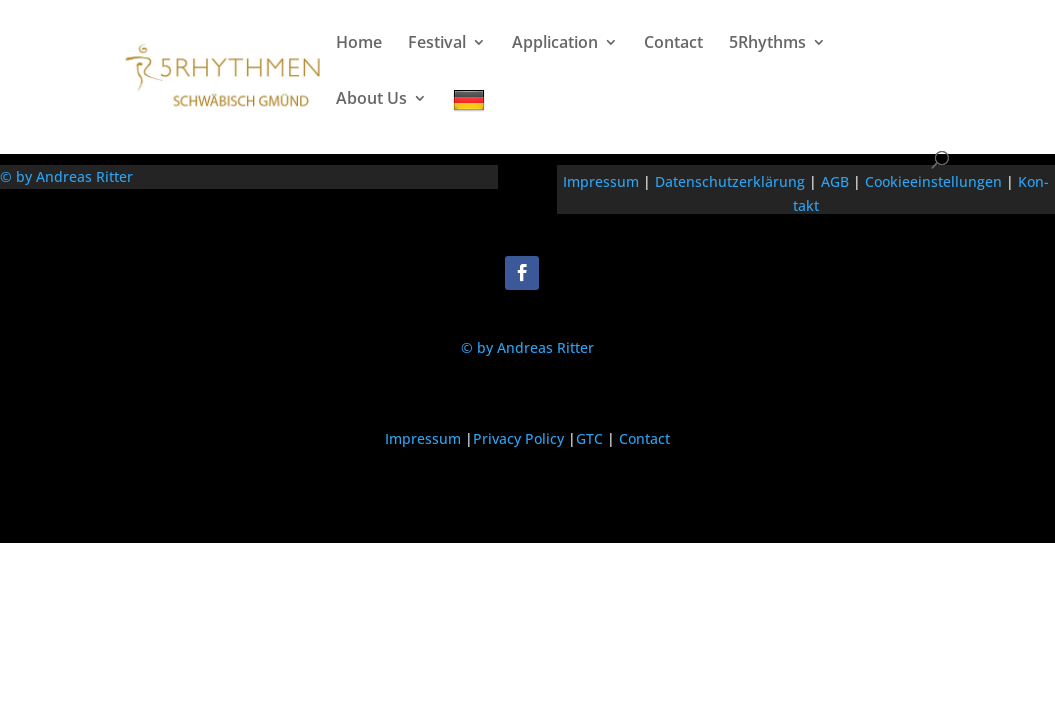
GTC (589, 438)
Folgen (581, 271)
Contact (673, 44)
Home (359, 44)
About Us (371, 100)
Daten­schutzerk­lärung (730, 181)
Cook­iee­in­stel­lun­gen (933, 181)
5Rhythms (767, 44)
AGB (835, 181)
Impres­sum (601, 181)
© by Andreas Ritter (66, 176)
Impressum (423, 438)
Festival (437, 44)
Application (555, 44)
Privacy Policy (518, 438)
